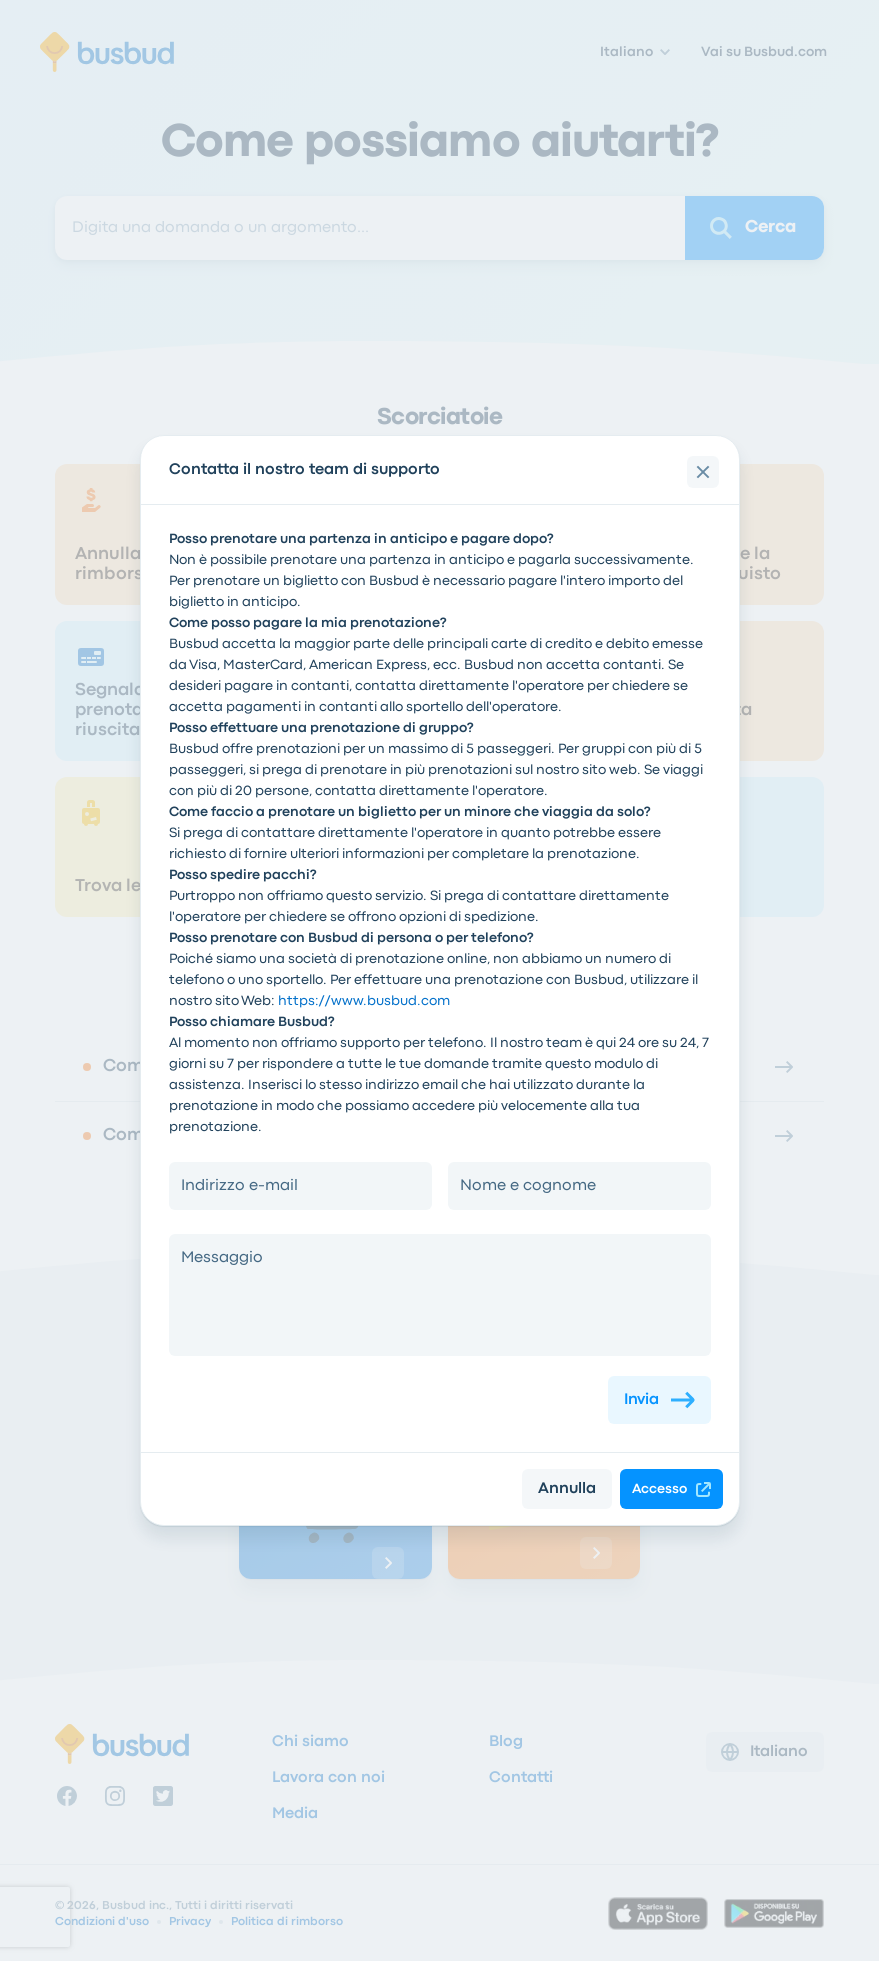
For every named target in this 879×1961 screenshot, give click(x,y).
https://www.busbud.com (364, 1001)
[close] (703, 472)
